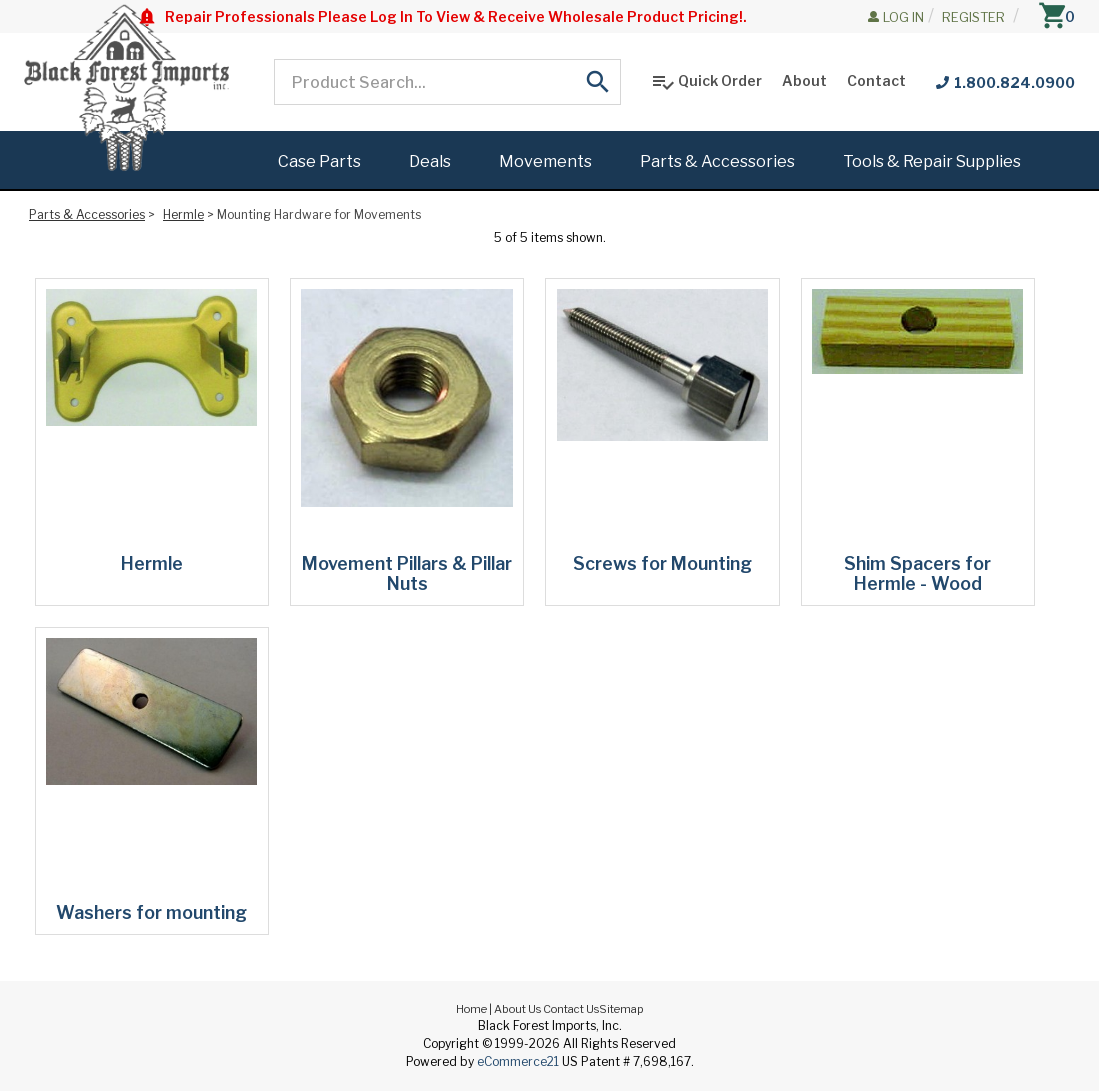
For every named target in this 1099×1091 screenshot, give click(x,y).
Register (973, 17)
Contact (876, 80)
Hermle (183, 214)
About (804, 80)
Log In (903, 17)
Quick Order (706, 82)
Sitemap (621, 1009)
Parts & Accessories (87, 214)
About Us (517, 1009)
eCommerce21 (518, 1061)
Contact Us (571, 1009)
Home (471, 1009)
